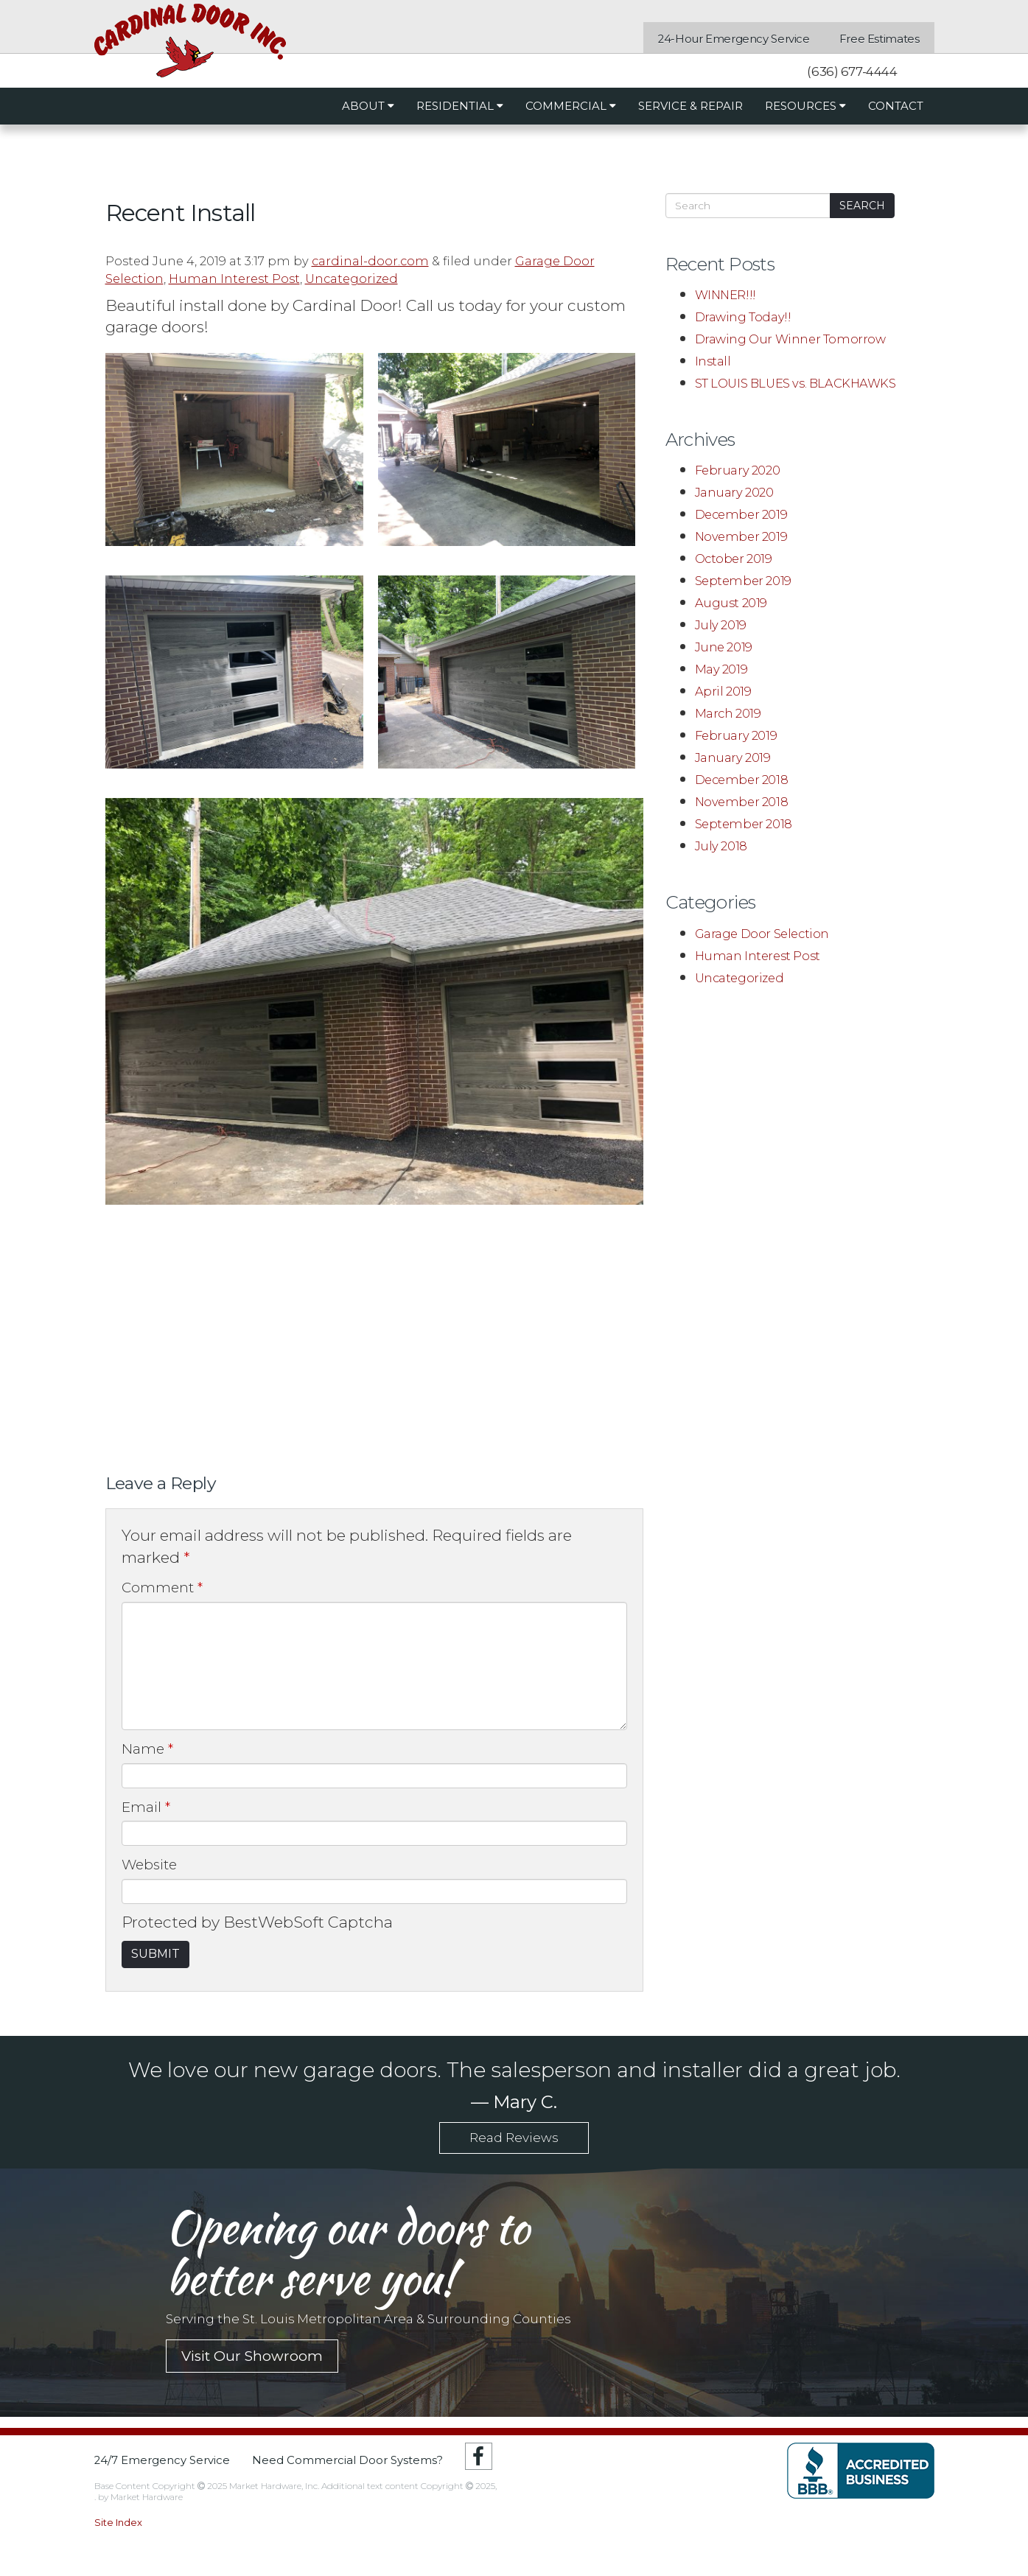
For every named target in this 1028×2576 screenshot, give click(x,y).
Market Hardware (147, 2496)
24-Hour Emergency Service (734, 39)
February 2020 (737, 470)
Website (149, 1864)
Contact (895, 106)
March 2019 (728, 713)
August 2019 (731, 602)
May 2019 (721, 669)
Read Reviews (514, 2137)
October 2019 (733, 558)
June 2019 (723, 647)
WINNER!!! (725, 294)
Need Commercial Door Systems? (347, 2460)
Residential (459, 106)
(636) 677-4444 (851, 71)
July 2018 (721, 846)
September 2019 (743, 580)
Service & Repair (690, 106)
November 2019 (741, 536)
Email (146, 1807)
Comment (162, 1587)
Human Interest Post (234, 278)
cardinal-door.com (370, 260)
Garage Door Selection (762, 933)
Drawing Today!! (743, 316)
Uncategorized (351, 278)
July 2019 (720, 624)
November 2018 (742, 801)
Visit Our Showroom (252, 2356)
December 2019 (741, 514)
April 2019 (723, 691)
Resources (805, 106)
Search (862, 205)
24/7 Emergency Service (162, 2460)
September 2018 (743, 823)
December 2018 (742, 779)
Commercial (570, 106)
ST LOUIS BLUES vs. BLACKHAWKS (795, 383)
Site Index (118, 2522)
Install (713, 361)
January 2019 (733, 757)
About (368, 106)
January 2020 (734, 492)
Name (147, 1748)
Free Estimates (879, 39)
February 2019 (736, 735)
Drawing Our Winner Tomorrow (790, 339)
